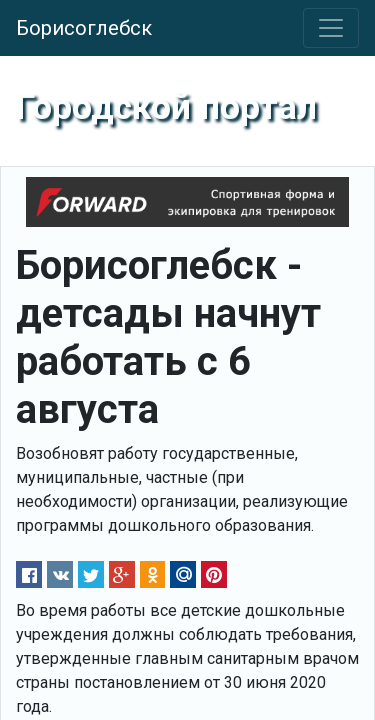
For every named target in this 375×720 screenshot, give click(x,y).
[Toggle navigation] (331, 28)
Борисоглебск (84, 28)
